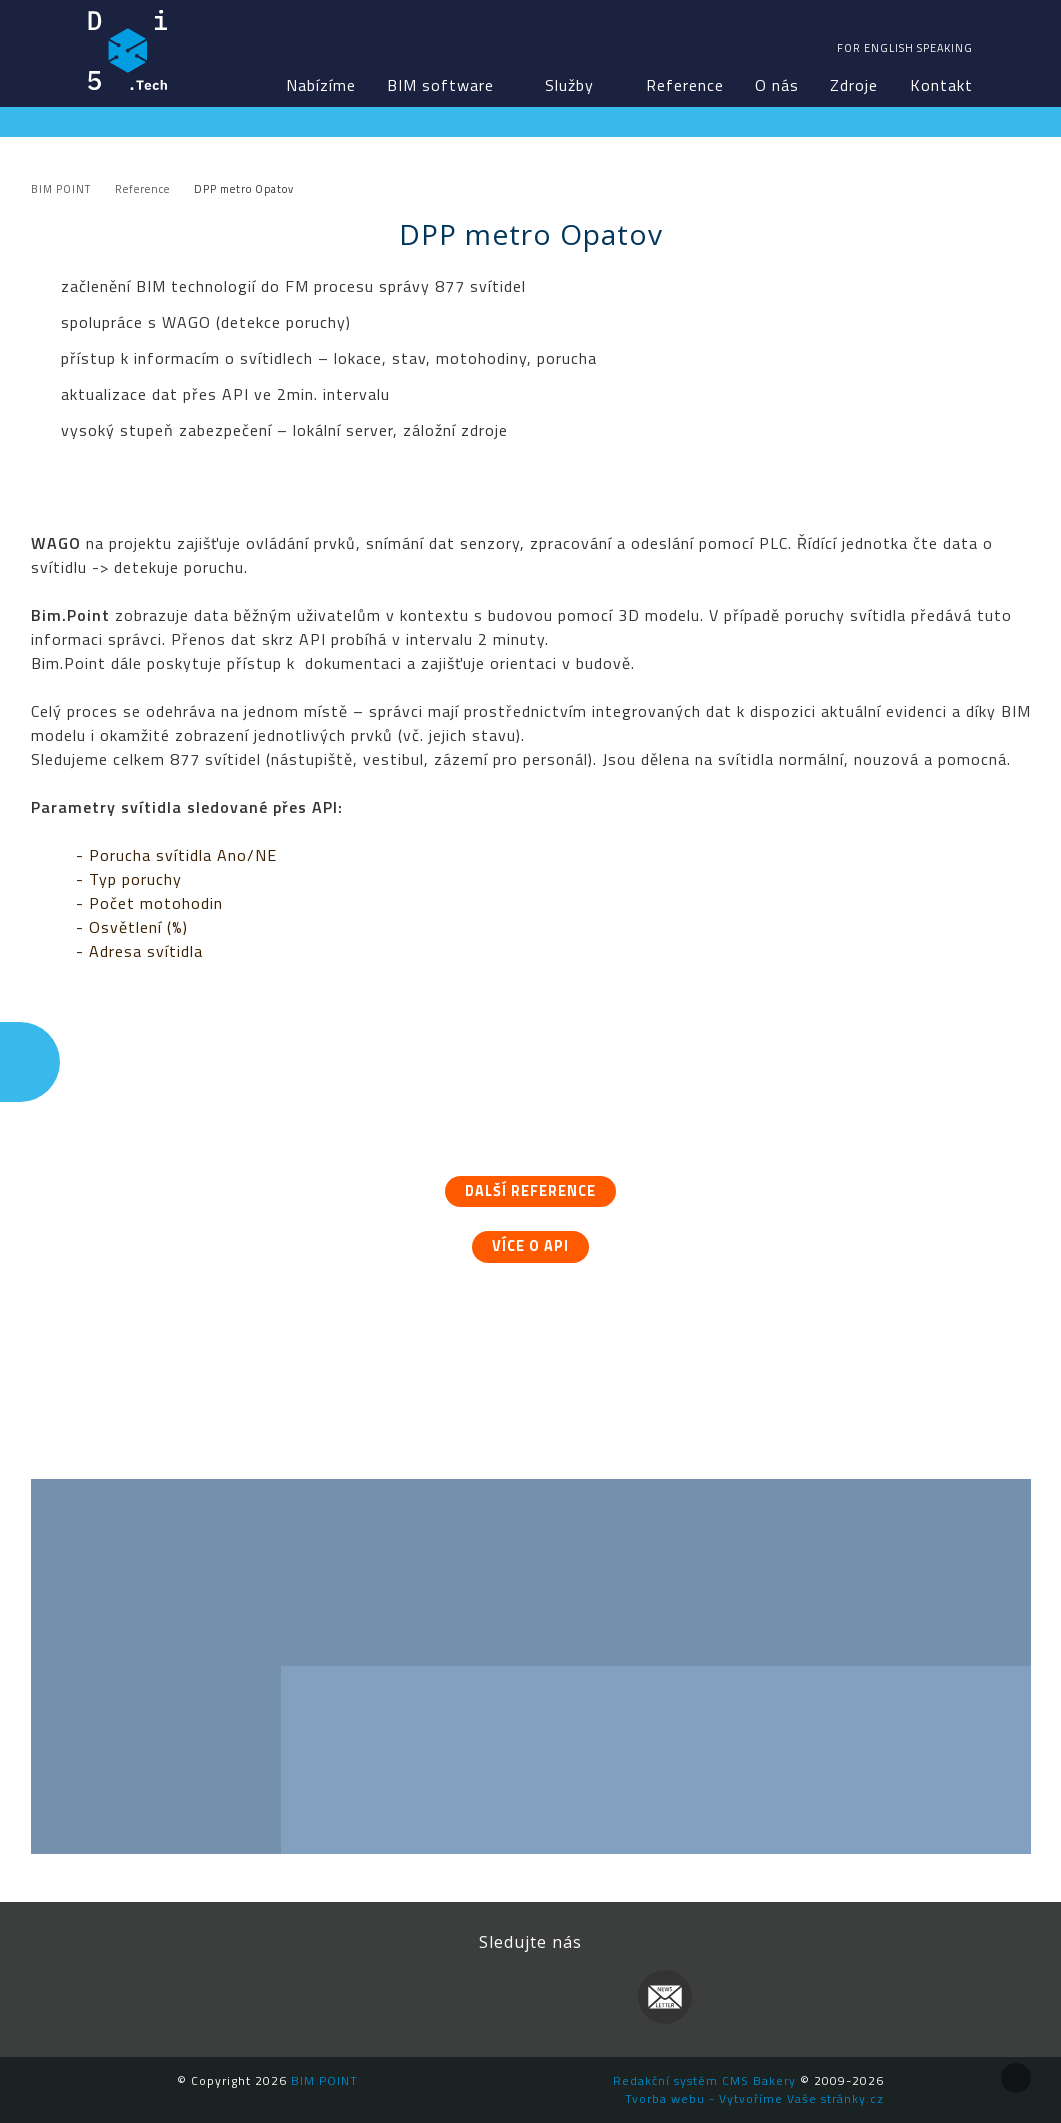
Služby (569, 85)
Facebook (395, 1997)
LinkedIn (485, 1997)
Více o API (530, 1246)
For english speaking (905, 48)
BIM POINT (128, 50)
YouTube (575, 1997)
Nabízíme (321, 85)
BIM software (440, 85)
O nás (777, 85)
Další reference (530, 1191)
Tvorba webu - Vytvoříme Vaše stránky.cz (754, 2098)
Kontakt (941, 85)
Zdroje (854, 85)
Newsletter (665, 1997)
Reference (685, 85)
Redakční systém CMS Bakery (704, 2080)
